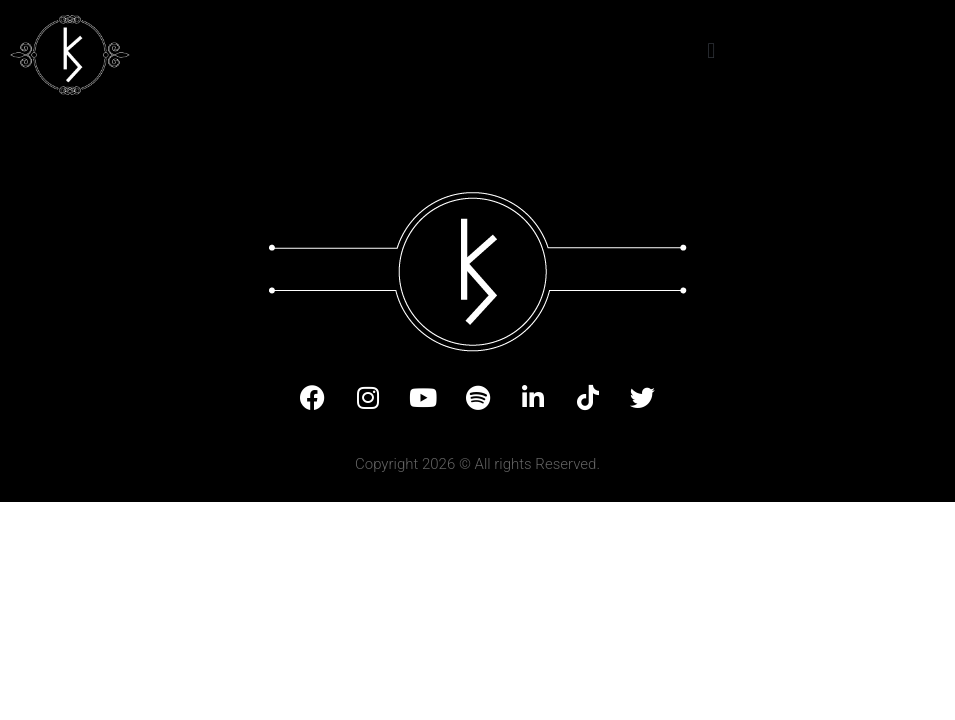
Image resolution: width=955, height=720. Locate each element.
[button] (711, 50)
